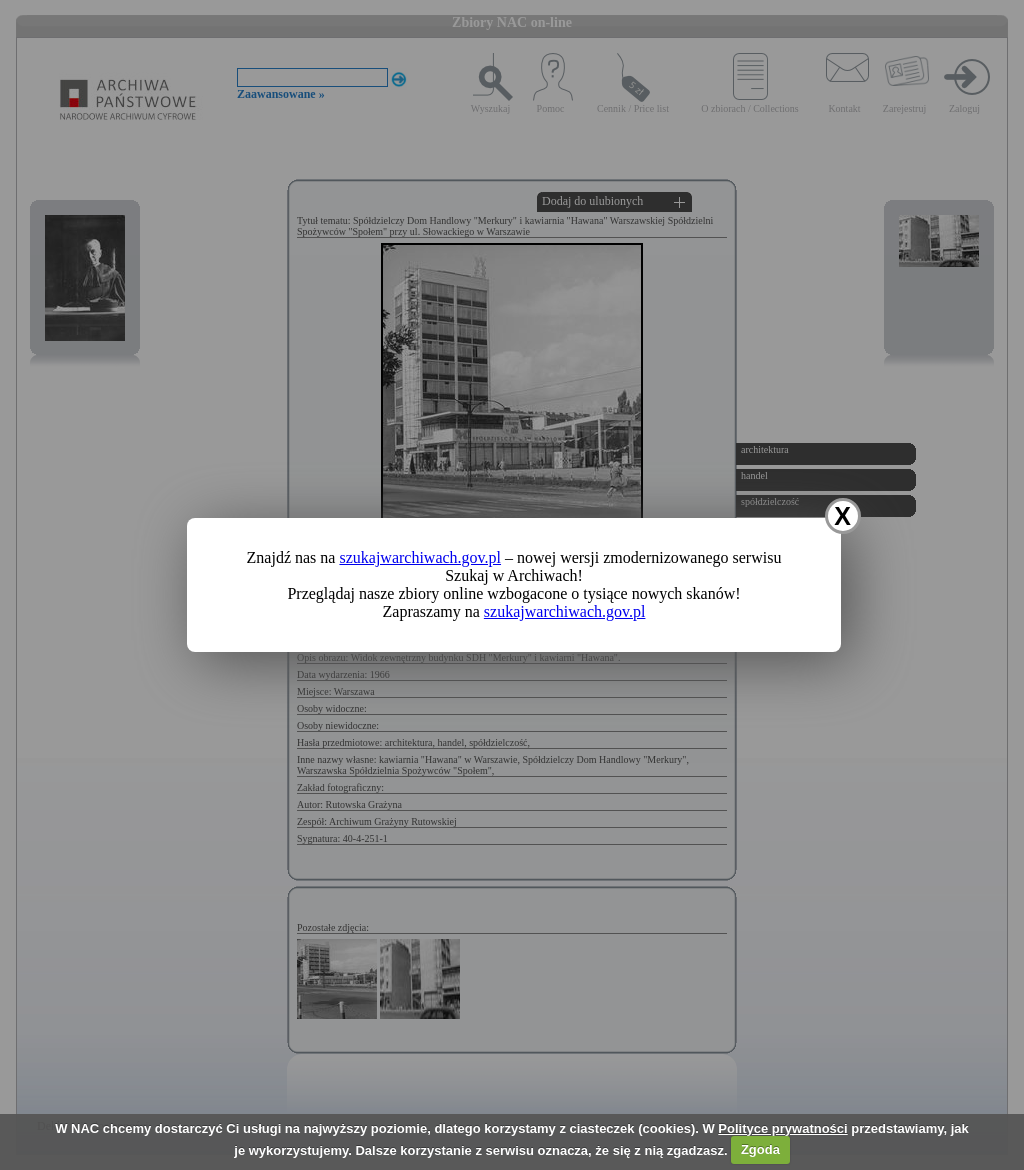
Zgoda (760, 1149)
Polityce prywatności (782, 1128)
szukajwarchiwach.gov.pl (420, 557)
